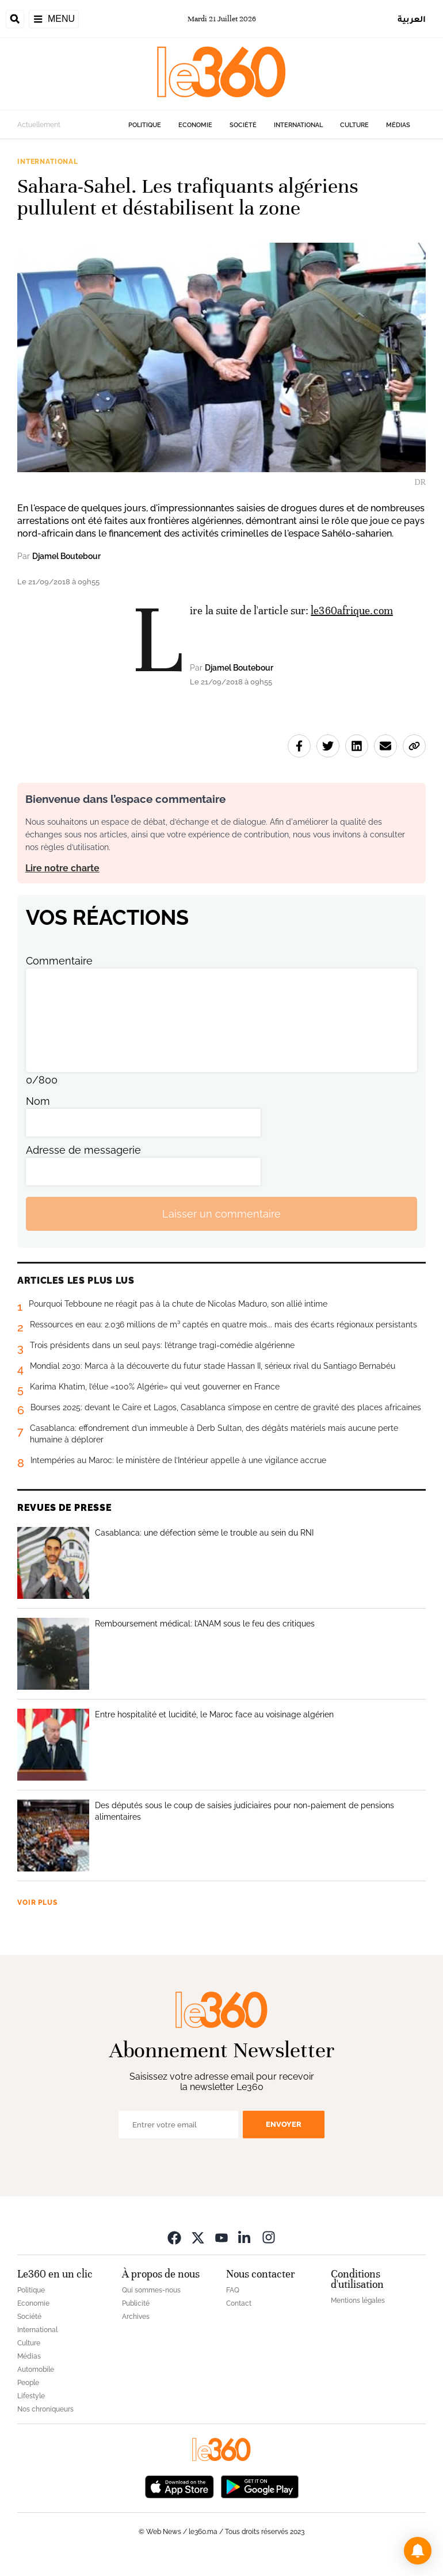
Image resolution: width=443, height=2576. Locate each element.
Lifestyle (31, 2396)
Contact (238, 2303)
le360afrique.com (352, 610)
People (28, 2383)
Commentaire (59, 961)
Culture (354, 125)
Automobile (35, 2370)
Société (243, 125)
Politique (144, 125)
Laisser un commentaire (221, 1214)
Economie (195, 125)
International (298, 125)
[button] (417, 2550)
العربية (412, 18)
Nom (38, 1101)
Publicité (136, 2303)
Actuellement (38, 125)
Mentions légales (358, 2300)
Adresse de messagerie (83, 1150)
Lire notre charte (62, 868)
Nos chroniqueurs (45, 2409)
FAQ (232, 2290)
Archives (136, 2317)
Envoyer (283, 2124)
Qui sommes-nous (151, 2290)
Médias (398, 125)
